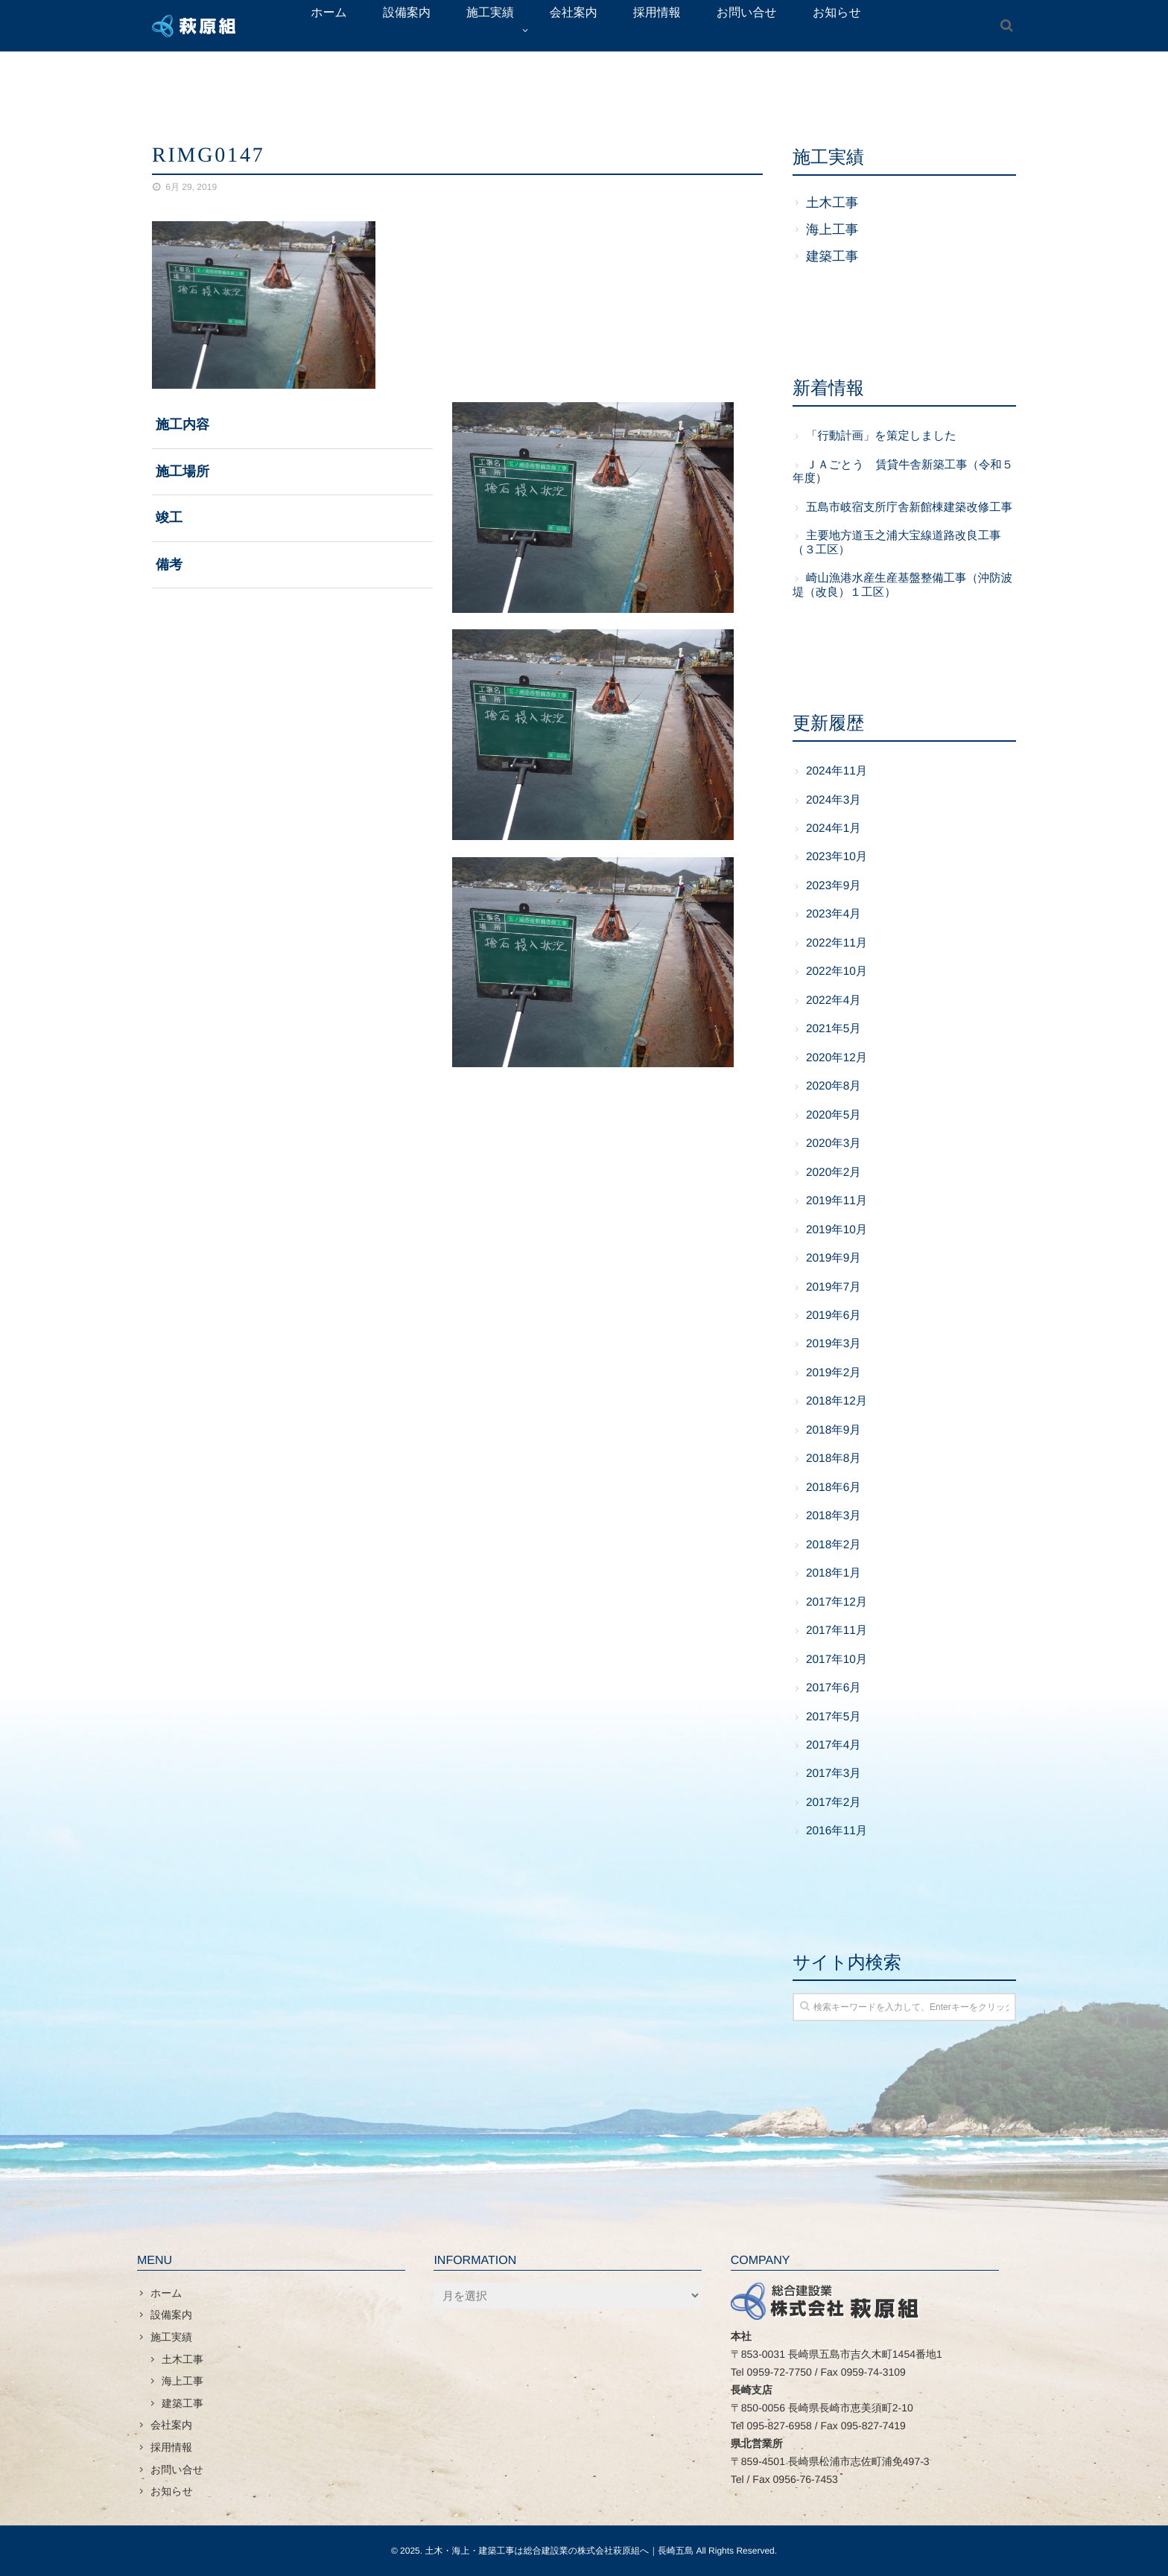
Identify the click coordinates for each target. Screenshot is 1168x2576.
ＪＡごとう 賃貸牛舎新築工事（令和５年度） (903, 472)
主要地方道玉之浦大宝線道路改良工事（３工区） (897, 542)
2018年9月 (833, 1430)
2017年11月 (836, 1630)
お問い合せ (176, 2469)
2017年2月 (833, 1802)
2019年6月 (833, 1315)
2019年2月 (833, 1373)
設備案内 (171, 2315)
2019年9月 (833, 1258)
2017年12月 (836, 1602)
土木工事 (832, 202)
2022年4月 (833, 1000)
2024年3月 (833, 800)
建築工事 (832, 256)
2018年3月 (833, 1516)
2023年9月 (833, 886)
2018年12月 (836, 1401)
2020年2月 (833, 1172)
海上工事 (832, 229)
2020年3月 (833, 1143)
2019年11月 (836, 1201)
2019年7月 (833, 1287)
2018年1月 (833, 1573)
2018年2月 (833, 1545)
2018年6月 (833, 1487)
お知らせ (171, 2491)
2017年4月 (833, 1745)
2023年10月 (836, 856)
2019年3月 (833, 1344)
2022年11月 (836, 943)
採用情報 (171, 2447)
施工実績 (171, 2337)
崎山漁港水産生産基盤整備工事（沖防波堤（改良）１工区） (902, 585)
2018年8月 (833, 1458)
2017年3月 (833, 1773)
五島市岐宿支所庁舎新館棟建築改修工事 (909, 507)
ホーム (166, 2293)
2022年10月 (836, 971)
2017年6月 (833, 1688)
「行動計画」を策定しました (881, 436)
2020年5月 (833, 1115)
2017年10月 (836, 1659)
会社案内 (171, 2425)
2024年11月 (836, 771)
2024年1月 (833, 828)
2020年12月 (836, 1058)
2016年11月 (836, 1831)
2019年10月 (836, 1230)
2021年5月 (833, 1029)
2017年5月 (833, 1717)
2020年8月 (833, 1086)
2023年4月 (833, 914)
